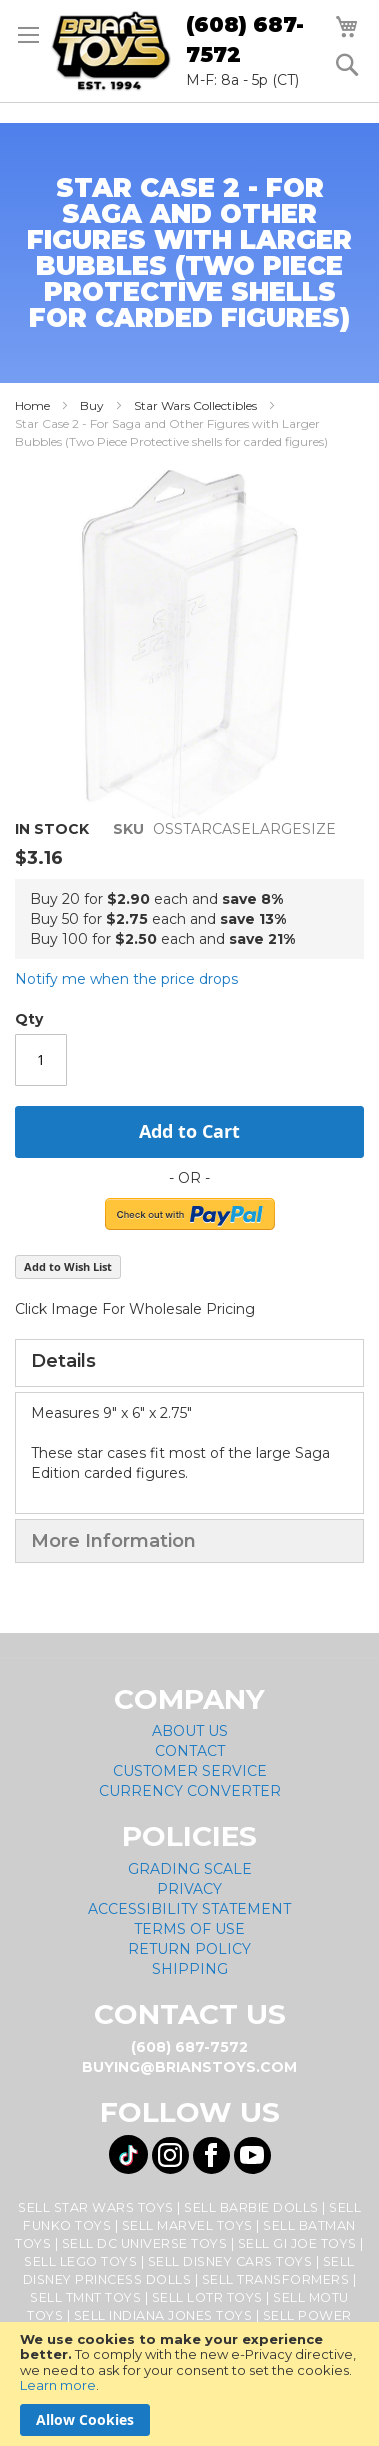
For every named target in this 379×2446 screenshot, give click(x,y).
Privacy (189, 1889)
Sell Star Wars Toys (96, 2207)
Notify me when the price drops (126, 979)
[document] (189, 2384)
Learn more (58, 2385)
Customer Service (190, 1771)
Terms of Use (189, 1929)
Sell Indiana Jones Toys (163, 2315)
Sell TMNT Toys (85, 2297)
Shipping (190, 1969)
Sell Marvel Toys (187, 2225)
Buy (92, 405)
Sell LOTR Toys (207, 2297)
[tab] (189, 1363)
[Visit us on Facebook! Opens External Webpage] (211, 2155)
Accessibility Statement (189, 1909)
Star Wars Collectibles (195, 405)
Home (32, 405)
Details (63, 1361)
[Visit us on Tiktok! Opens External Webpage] (128, 2154)
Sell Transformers (276, 2279)
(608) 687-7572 (245, 39)
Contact (190, 1751)
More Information (113, 1541)
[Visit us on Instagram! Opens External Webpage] (170, 2155)
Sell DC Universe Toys (145, 2243)
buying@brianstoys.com (189, 2067)
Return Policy (189, 1949)
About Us (190, 1731)
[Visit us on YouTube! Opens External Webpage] (252, 2155)
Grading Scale (190, 1869)
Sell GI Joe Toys (297, 2243)
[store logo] (111, 51)
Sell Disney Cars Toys (230, 2261)
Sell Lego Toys (80, 2261)
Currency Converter (190, 1791)
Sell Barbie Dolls (251, 2207)
